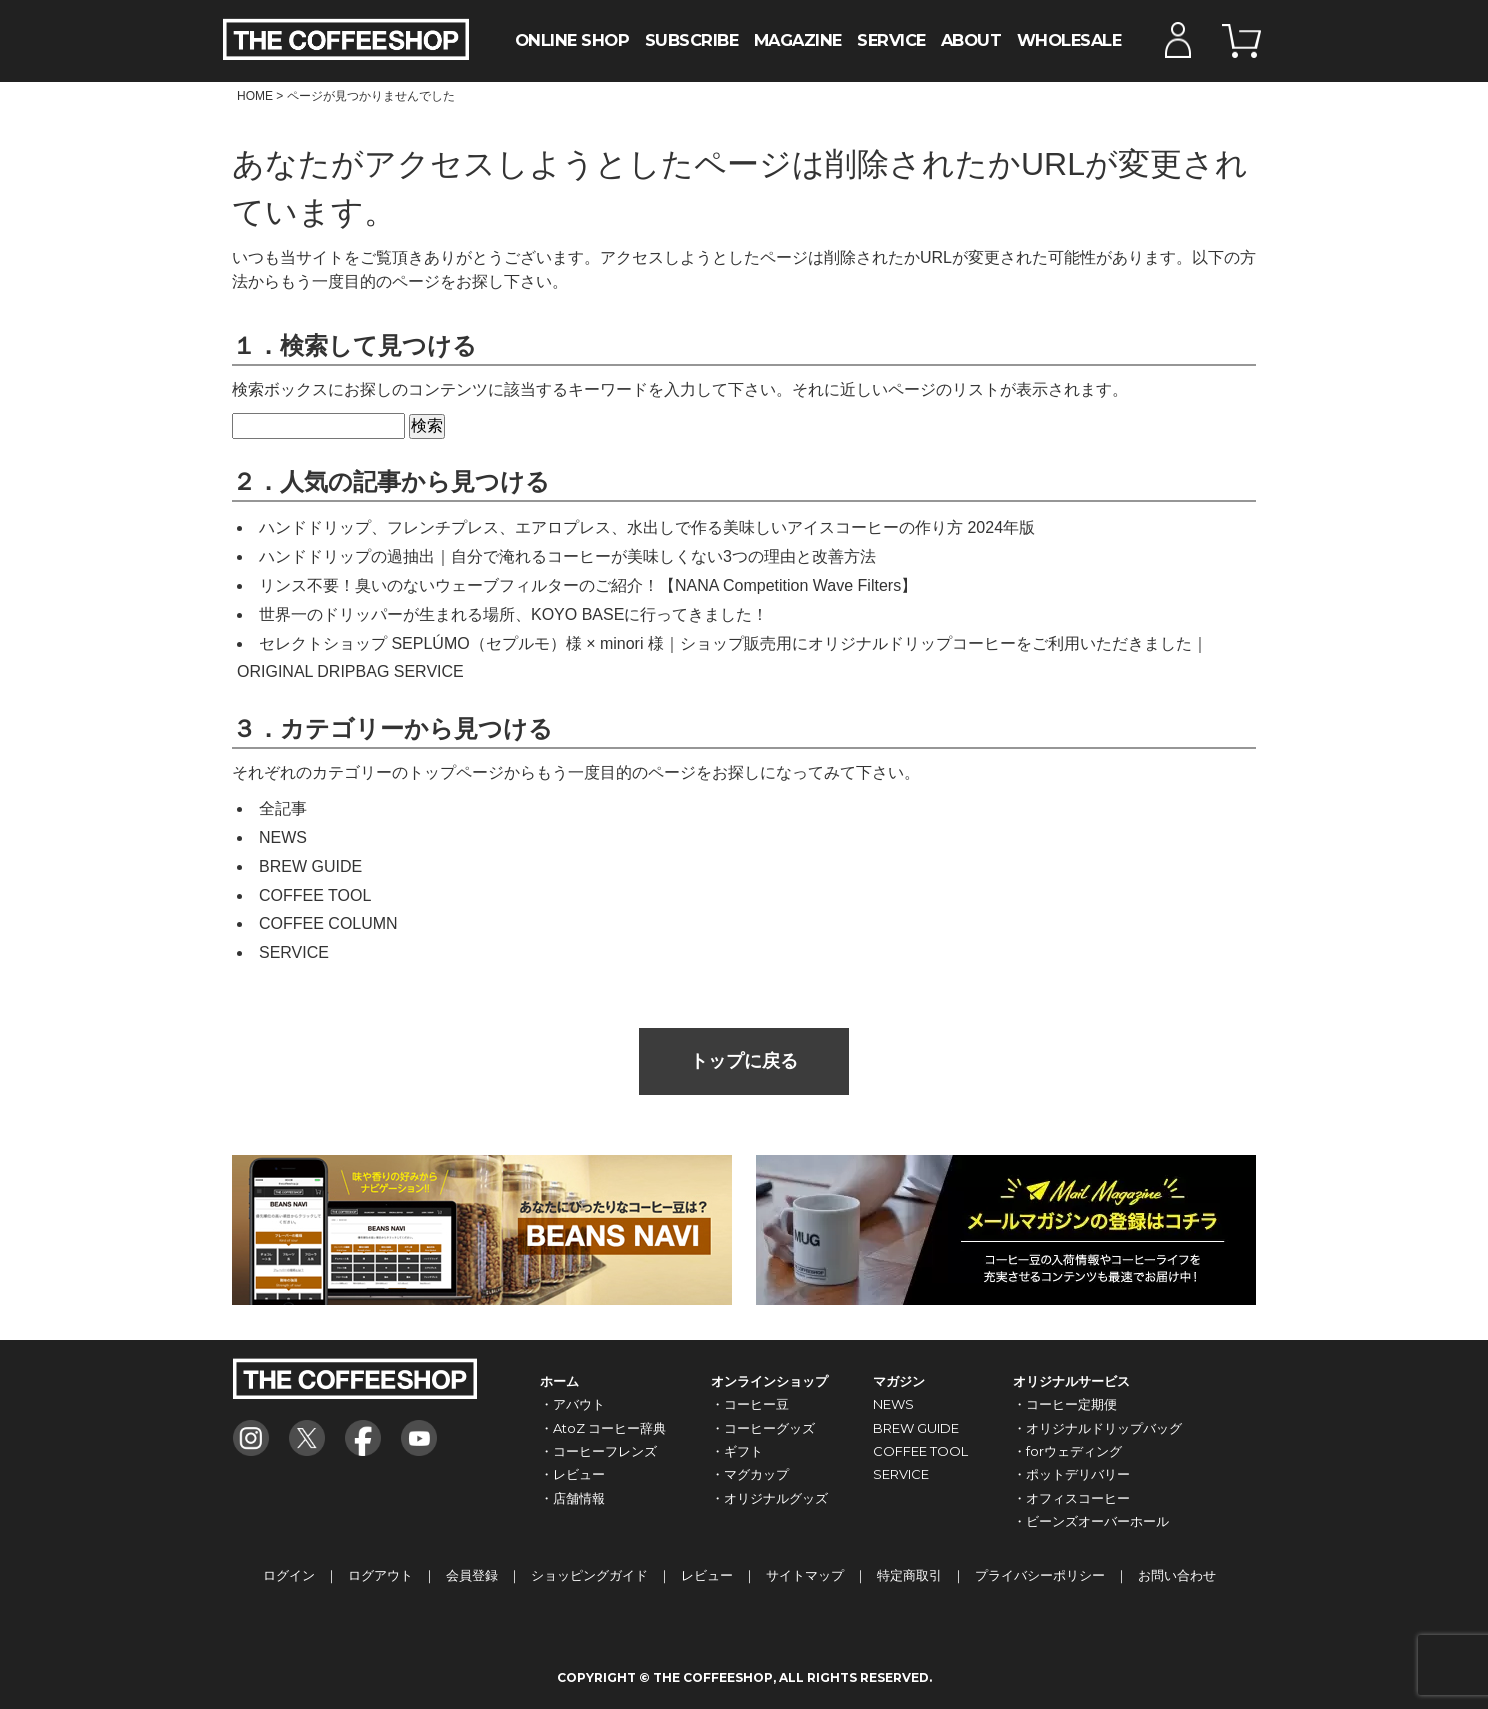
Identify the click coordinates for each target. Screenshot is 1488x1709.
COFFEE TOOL (315, 895)
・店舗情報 (572, 1498)
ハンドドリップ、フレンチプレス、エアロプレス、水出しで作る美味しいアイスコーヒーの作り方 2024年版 (647, 527)
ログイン (289, 1575)
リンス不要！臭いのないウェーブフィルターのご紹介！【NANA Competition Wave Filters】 (588, 585)
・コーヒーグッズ (763, 1428)
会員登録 (472, 1575)
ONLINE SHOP (572, 40)
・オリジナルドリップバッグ (1097, 1428)
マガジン (899, 1381)
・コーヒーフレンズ (598, 1451)
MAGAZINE (798, 40)
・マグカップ (750, 1474)
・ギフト (737, 1451)
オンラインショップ (769, 1381)
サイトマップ (805, 1575)
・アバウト (572, 1404)
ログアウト (380, 1575)
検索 (427, 425)
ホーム (559, 1381)
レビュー (707, 1575)
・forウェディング (1067, 1451)
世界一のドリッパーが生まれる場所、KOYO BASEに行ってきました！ (513, 614)
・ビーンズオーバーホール (1091, 1521)
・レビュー (572, 1474)
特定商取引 (909, 1575)
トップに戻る (744, 1061)
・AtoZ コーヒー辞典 (603, 1428)
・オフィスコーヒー (1071, 1498)
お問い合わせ (1177, 1575)
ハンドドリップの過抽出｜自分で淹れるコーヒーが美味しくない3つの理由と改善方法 (567, 556)
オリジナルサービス (1071, 1381)
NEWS (283, 837)
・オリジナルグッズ (769, 1498)
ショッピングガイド (589, 1575)
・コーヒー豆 (750, 1404)
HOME (255, 96)
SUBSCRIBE (692, 40)
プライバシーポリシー (1040, 1575)
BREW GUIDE (310, 866)
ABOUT (971, 40)
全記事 (283, 808)
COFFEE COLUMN (328, 923)
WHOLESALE (1069, 40)
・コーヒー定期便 (1065, 1404)
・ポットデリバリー (1071, 1474)
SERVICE (891, 40)
